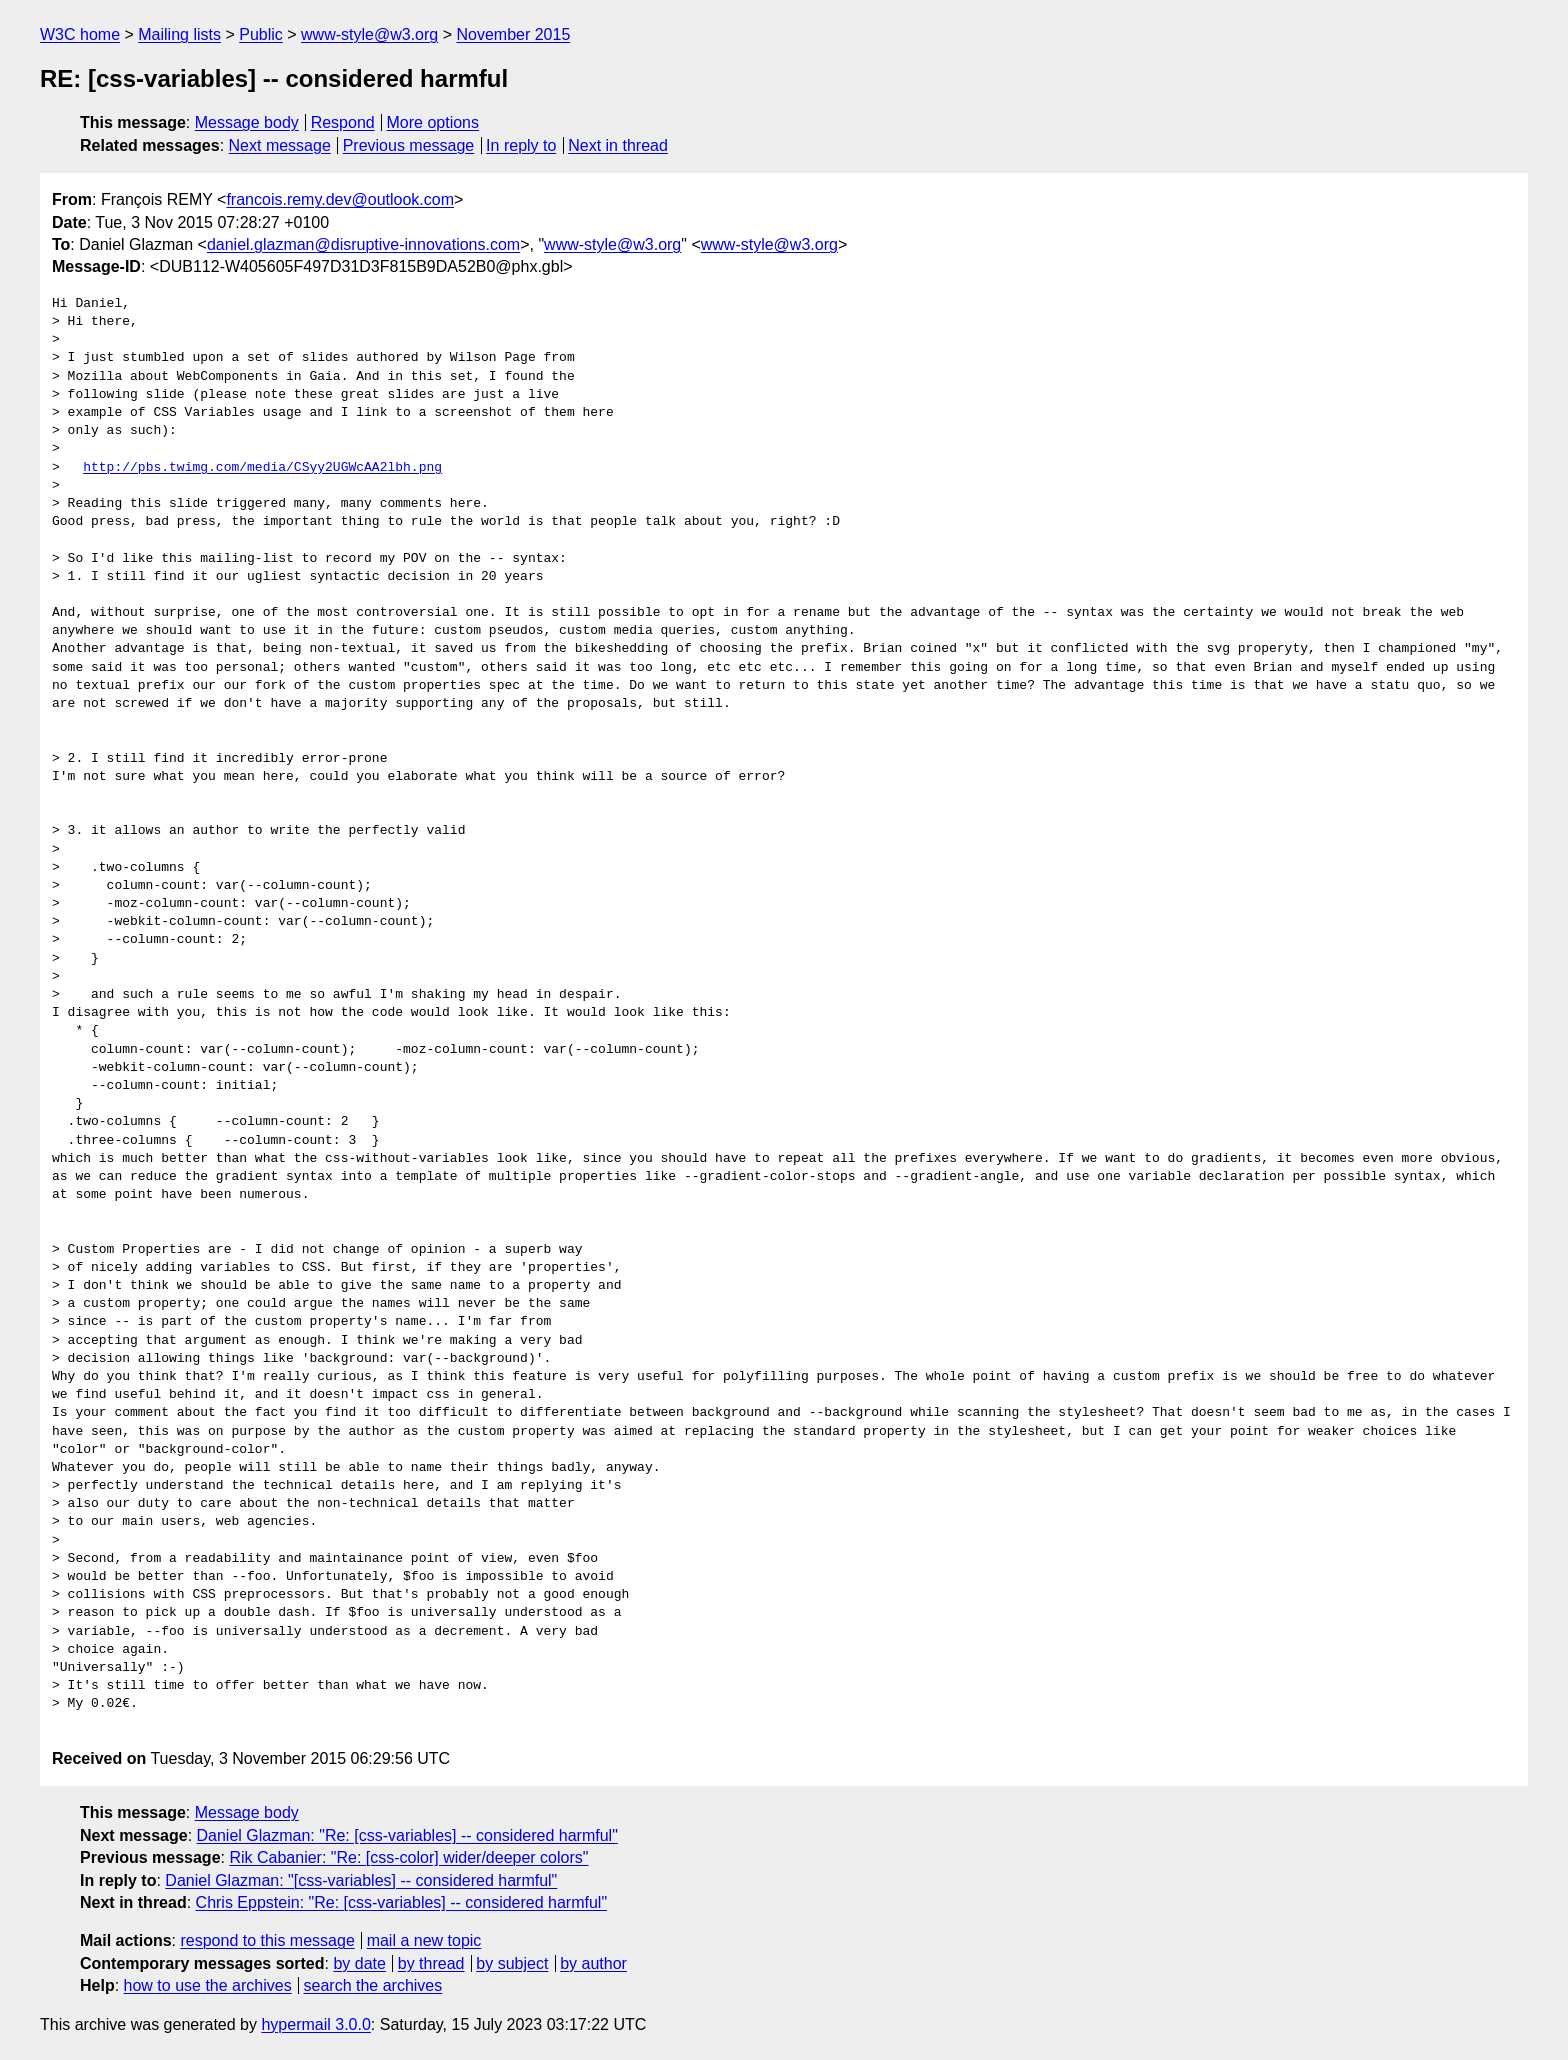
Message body (247, 122)
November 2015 (513, 34)
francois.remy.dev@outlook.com (340, 199)
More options (433, 122)
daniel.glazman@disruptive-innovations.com (363, 244)
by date (359, 1963)
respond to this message (267, 1940)
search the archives (373, 1985)
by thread (431, 1963)
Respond (343, 122)
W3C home (80, 34)
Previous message (409, 145)
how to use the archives (208, 1985)
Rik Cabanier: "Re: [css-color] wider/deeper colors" (408, 1857)
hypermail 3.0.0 (315, 2024)
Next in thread (618, 145)
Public (261, 34)
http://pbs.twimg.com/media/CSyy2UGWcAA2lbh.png (262, 468)
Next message (280, 145)
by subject (512, 1963)
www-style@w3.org (369, 34)
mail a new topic (424, 1940)
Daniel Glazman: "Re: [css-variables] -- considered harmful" (407, 1835)
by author (593, 1963)
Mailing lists (179, 34)
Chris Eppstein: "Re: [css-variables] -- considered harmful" (402, 1902)
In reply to (521, 145)
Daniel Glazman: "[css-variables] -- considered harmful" (361, 1880)
